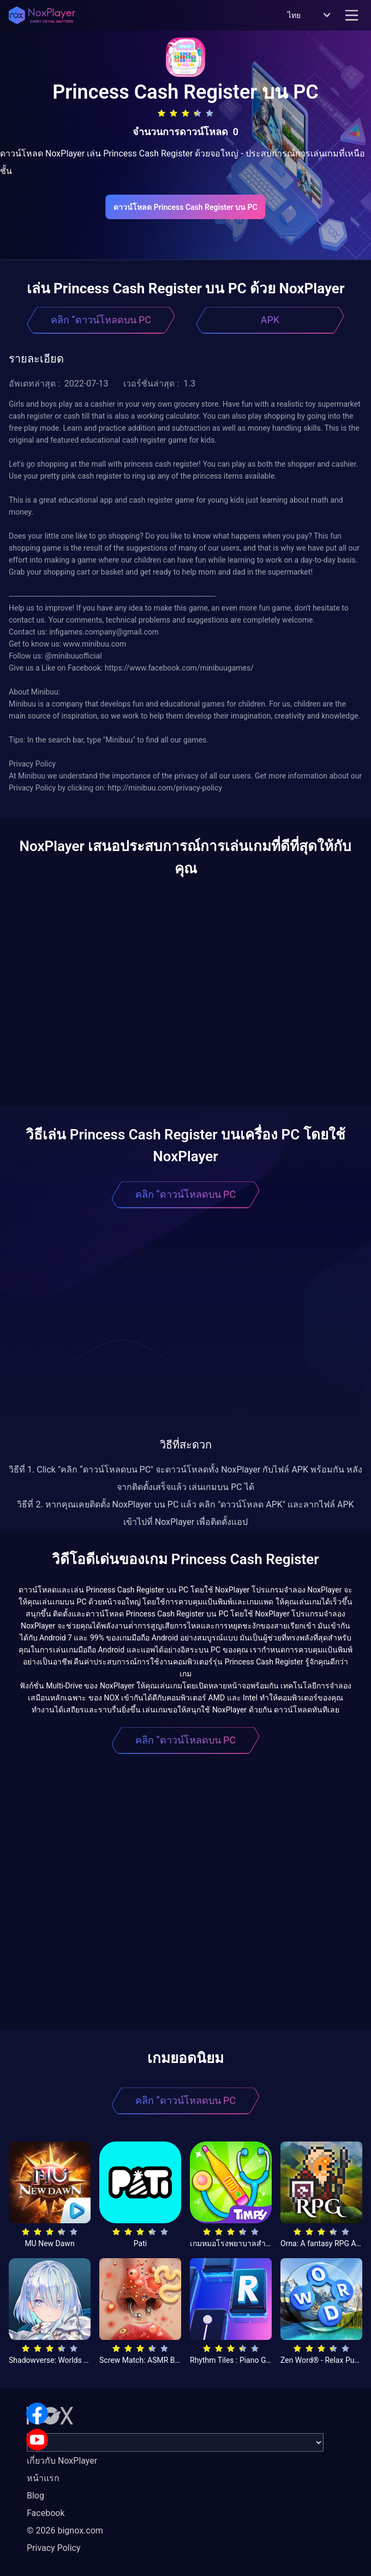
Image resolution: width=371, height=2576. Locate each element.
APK (270, 319)
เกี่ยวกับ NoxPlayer (62, 2461)
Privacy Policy (54, 2548)
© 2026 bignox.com (65, 2530)
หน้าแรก (43, 2478)
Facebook (45, 2513)
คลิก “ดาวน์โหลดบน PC (101, 319)
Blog (35, 2495)
